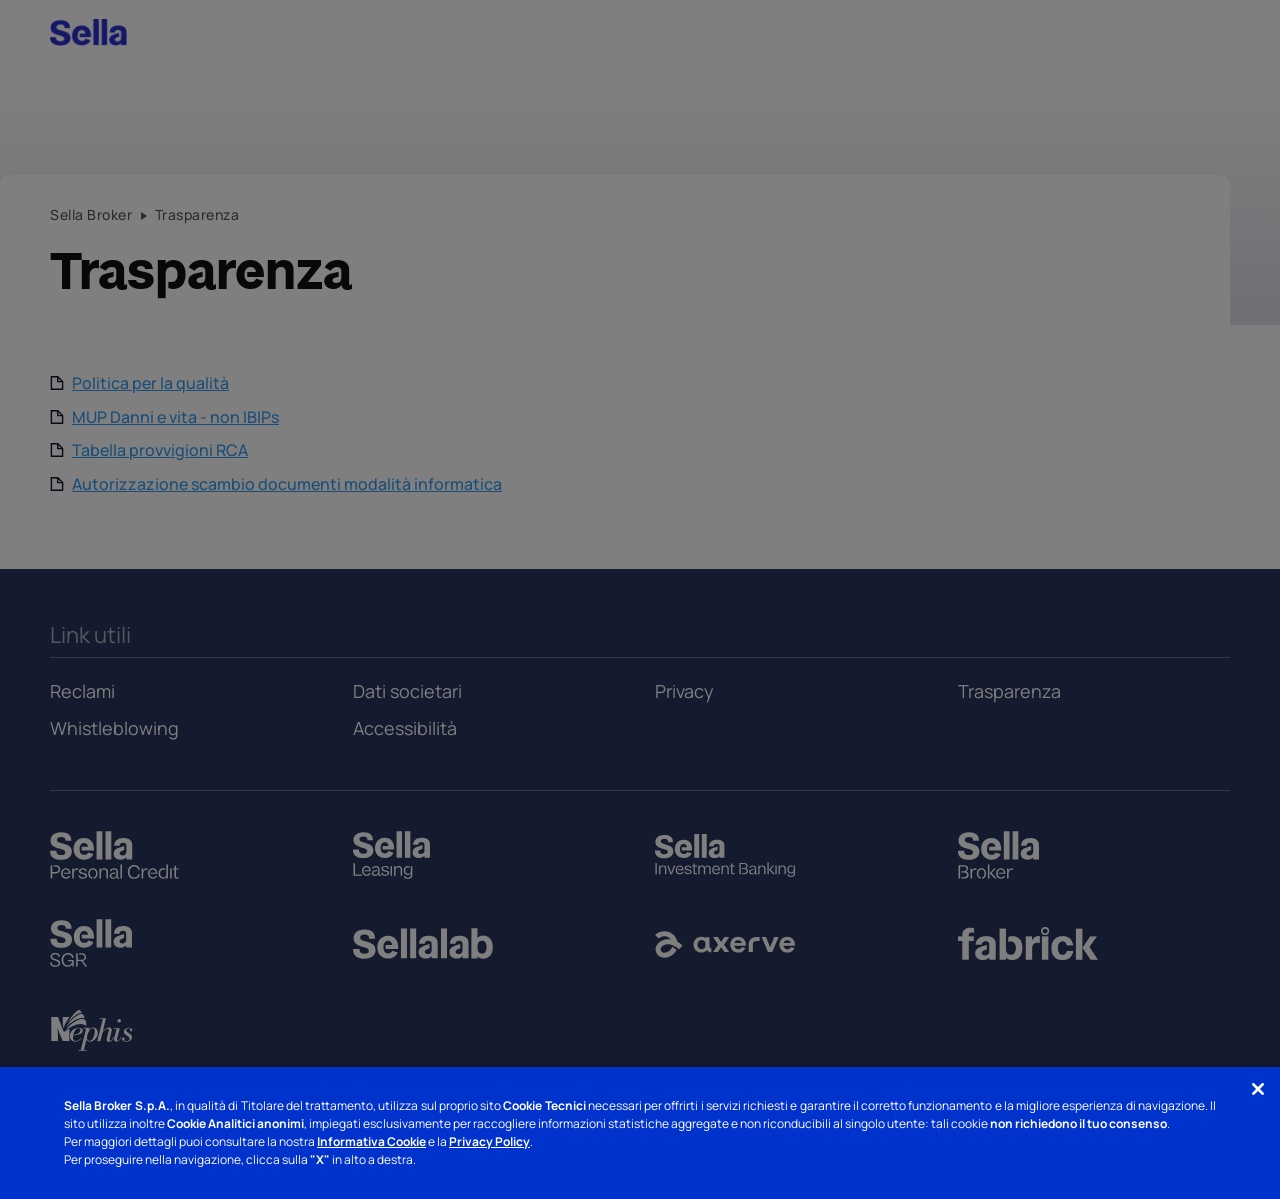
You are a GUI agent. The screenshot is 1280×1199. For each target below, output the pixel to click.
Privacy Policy (489, 1141)
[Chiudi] (1258, 1089)
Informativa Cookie (371, 1141)
